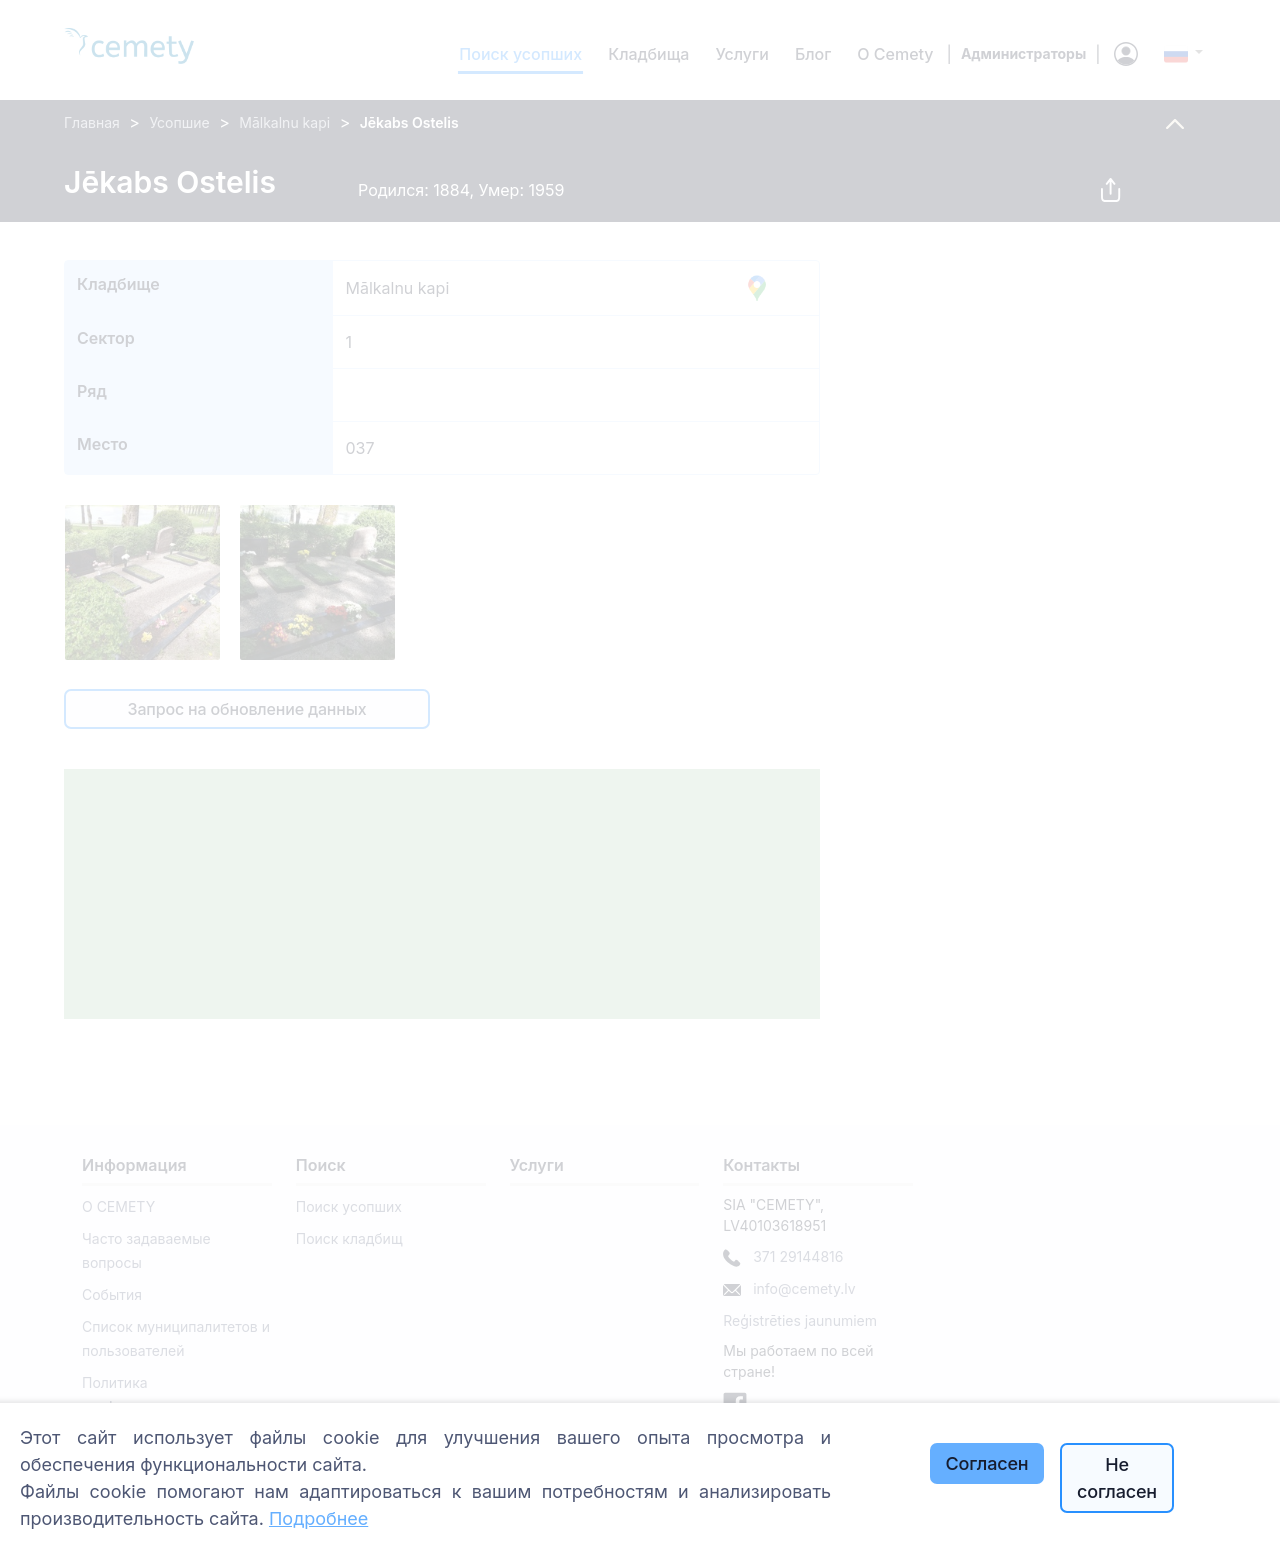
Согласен (987, 1463)
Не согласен (1117, 1478)
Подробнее (318, 1518)
